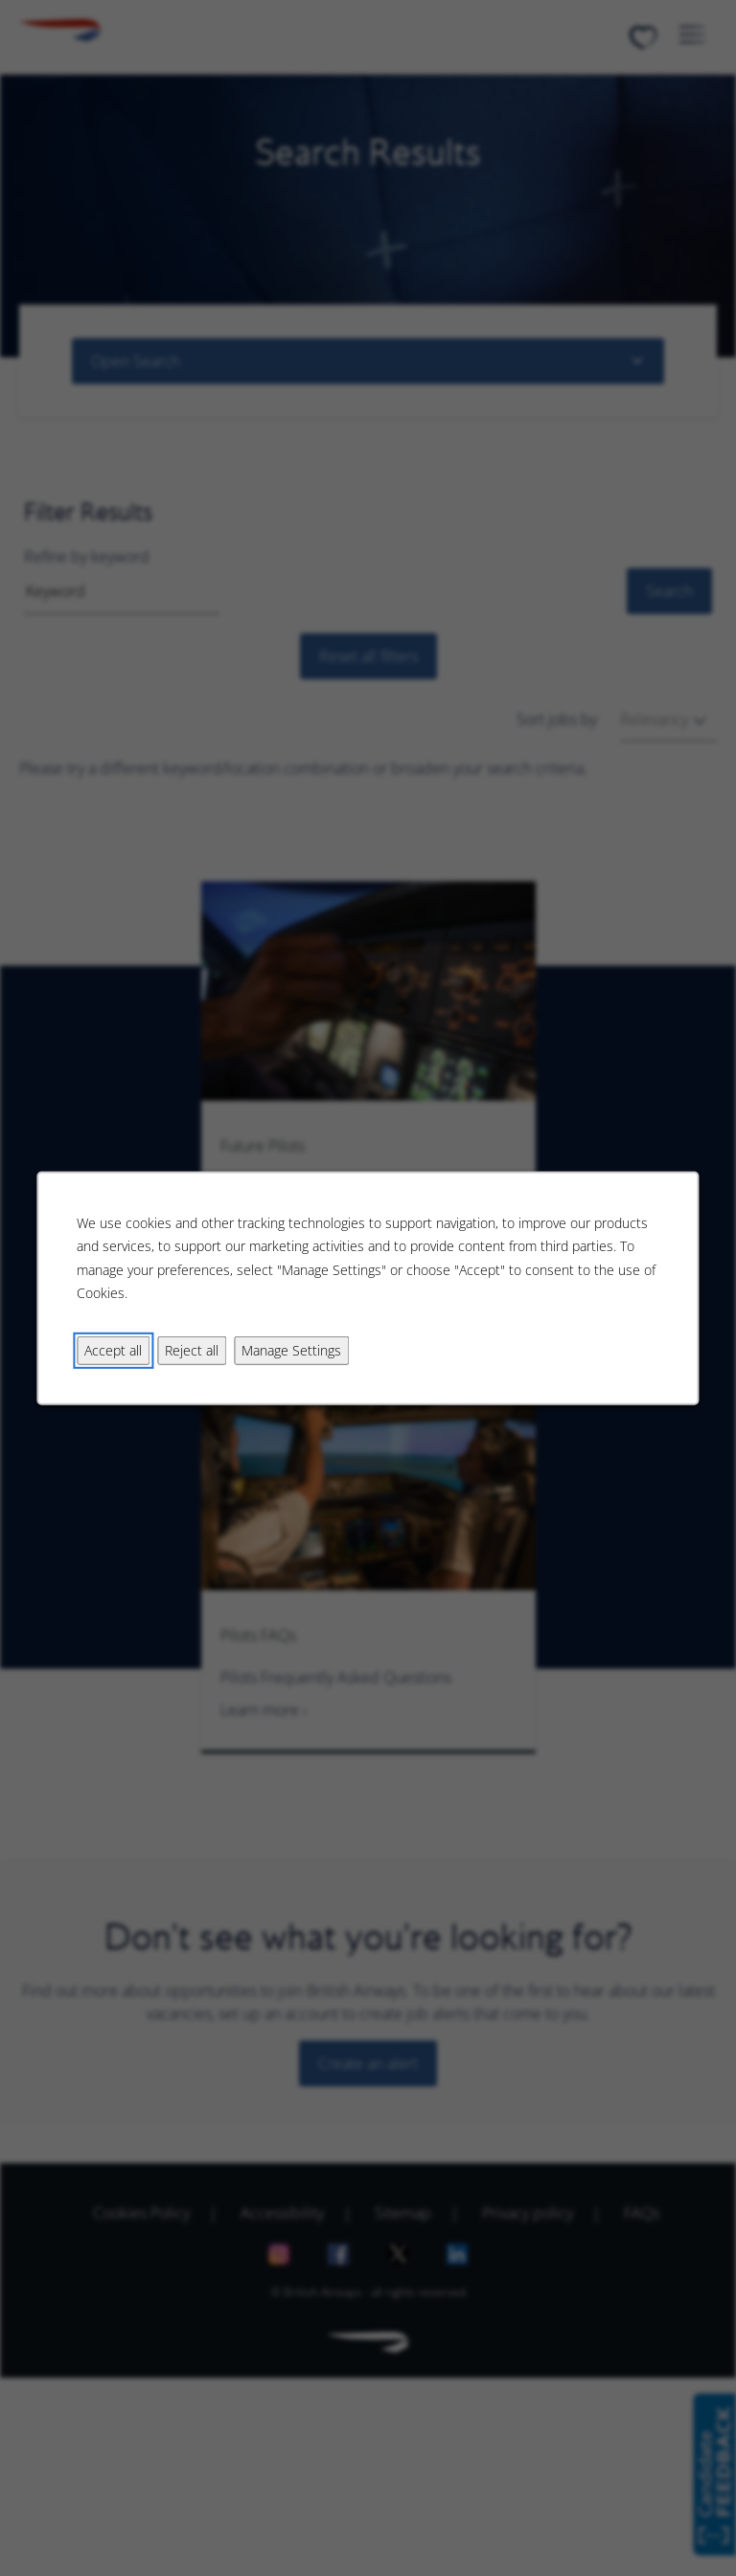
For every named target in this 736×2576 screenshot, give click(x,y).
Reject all (191, 1349)
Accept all (113, 1349)
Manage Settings (291, 1349)
